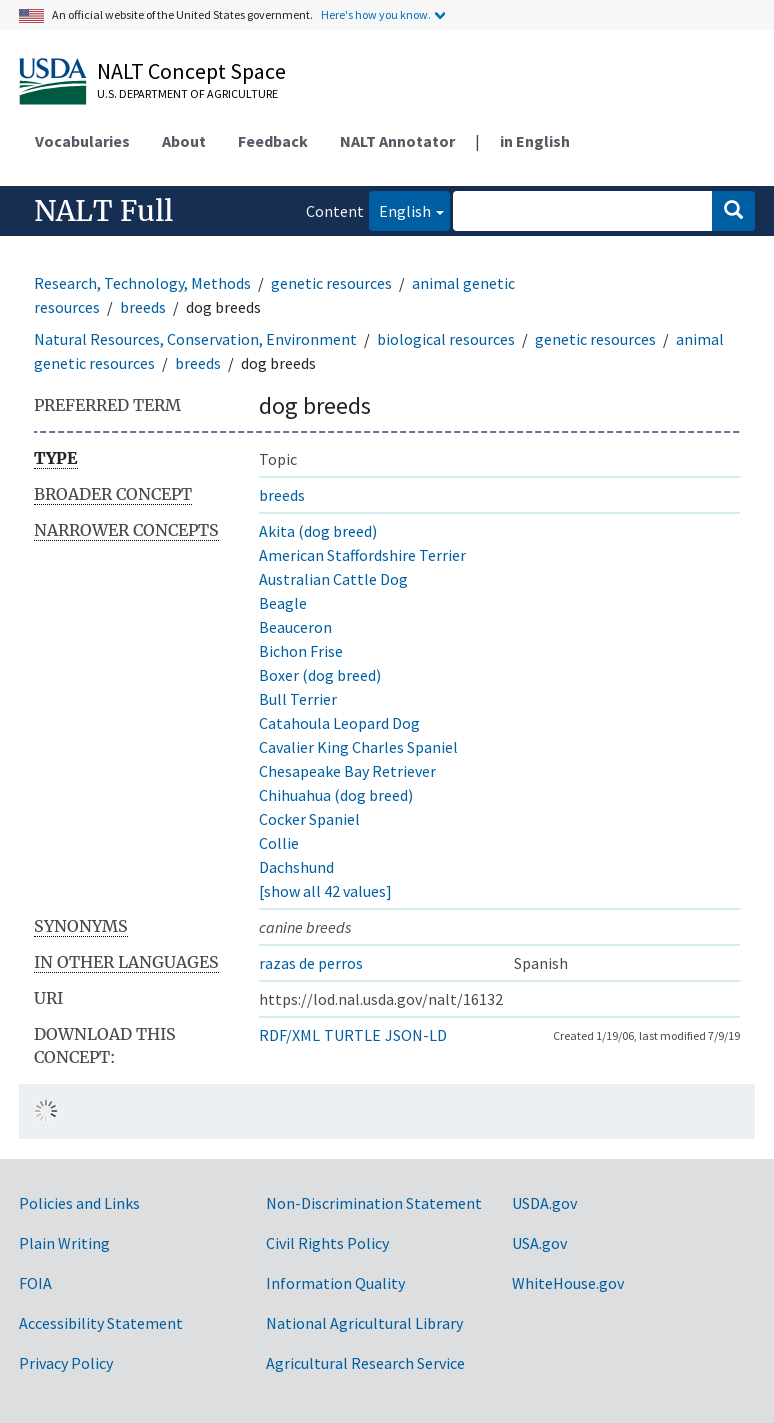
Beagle (283, 603)
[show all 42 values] (325, 891)
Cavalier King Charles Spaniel (358, 747)
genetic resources (331, 283)
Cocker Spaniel (309, 819)
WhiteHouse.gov (568, 1283)
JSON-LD (416, 1035)
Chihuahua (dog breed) (336, 795)
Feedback (273, 141)
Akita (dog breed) (318, 531)
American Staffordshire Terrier (362, 555)
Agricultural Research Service (365, 1363)
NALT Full (103, 211)
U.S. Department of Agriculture (187, 93)
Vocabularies (82, 141)
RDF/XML (289, 1035)
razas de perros (311, 963)
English (400, 209)
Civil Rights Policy (327, 1243)
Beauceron (295, 627)
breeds (143, 307)
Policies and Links (79, 1203)
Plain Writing (64, 1243)
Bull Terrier (298, 699)
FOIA (35, 1283)
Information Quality (335, 1283)
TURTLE (352, 1035)
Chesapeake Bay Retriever (347, 771)
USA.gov (539, 1243)
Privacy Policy (66, 1363)
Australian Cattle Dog (333, 579)
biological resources (446, 339)
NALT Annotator (397, 141)
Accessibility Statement (101, 1323)
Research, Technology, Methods (142, 283)
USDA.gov (544, 1203)
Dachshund (296, 867)
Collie (279, 843)
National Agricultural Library (364, 1323)
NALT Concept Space (191, 71)
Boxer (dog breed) (320, 675)
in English (535, 141)
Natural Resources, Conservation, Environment (195, 339)
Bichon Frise (301, 651)
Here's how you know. (376, 14)
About (184, 141)
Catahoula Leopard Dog (339, 723)
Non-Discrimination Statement (374, 1203)
